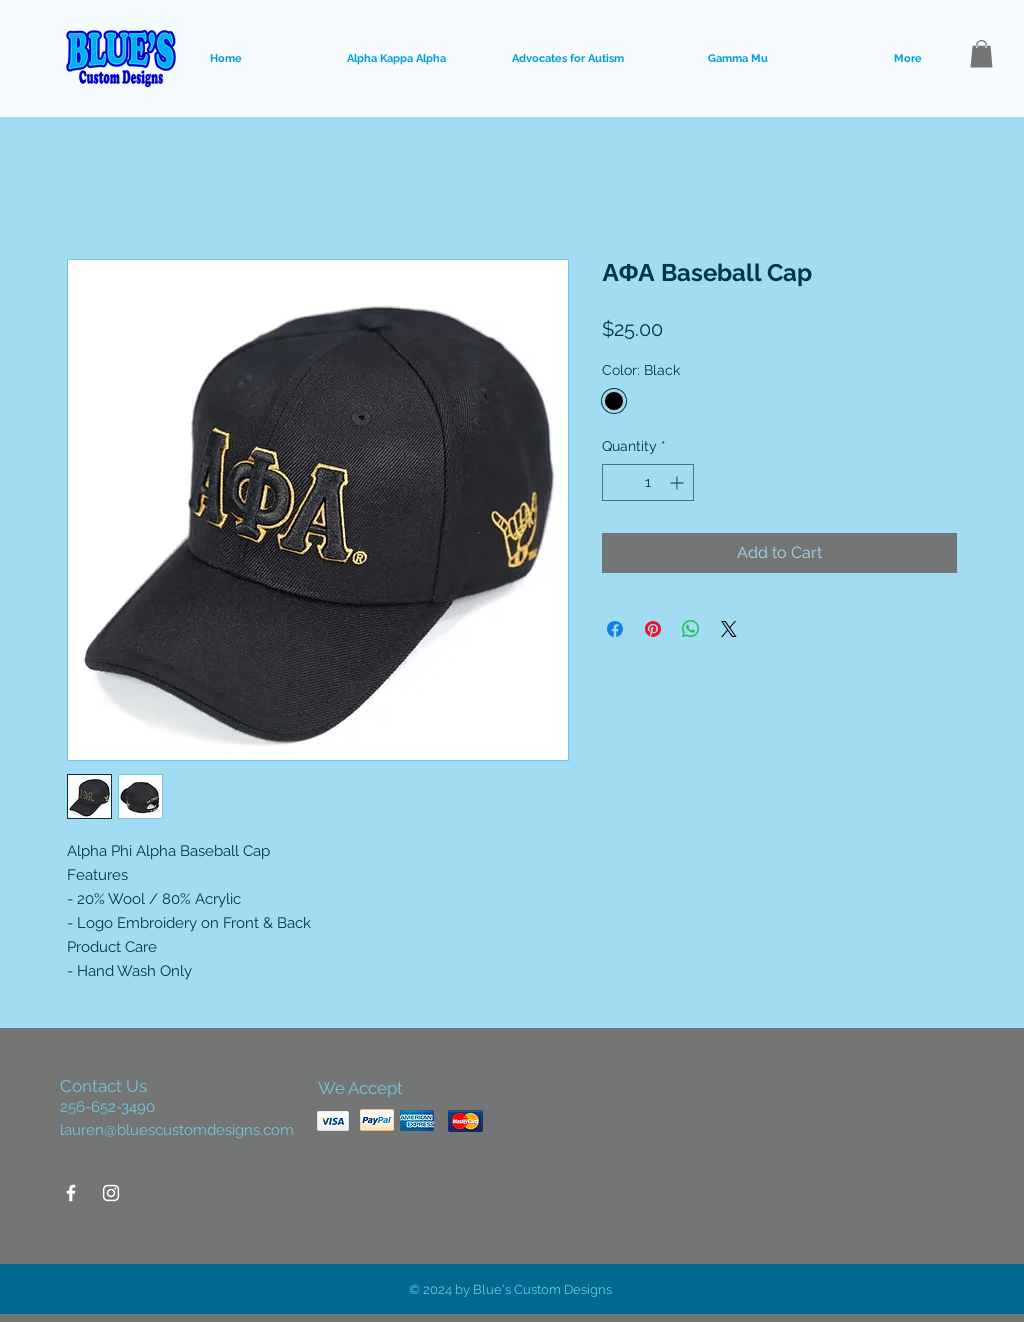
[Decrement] (617, 482)
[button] (981, 53)
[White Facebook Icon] (71, 1193)
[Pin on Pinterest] (653, 629)
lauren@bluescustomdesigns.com (177, 1130)
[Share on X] (729, 629)
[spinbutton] (648, 482)
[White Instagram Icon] (111, 1193)
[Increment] (678, 482)
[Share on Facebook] (615, 629)
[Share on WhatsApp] (691, 629)
